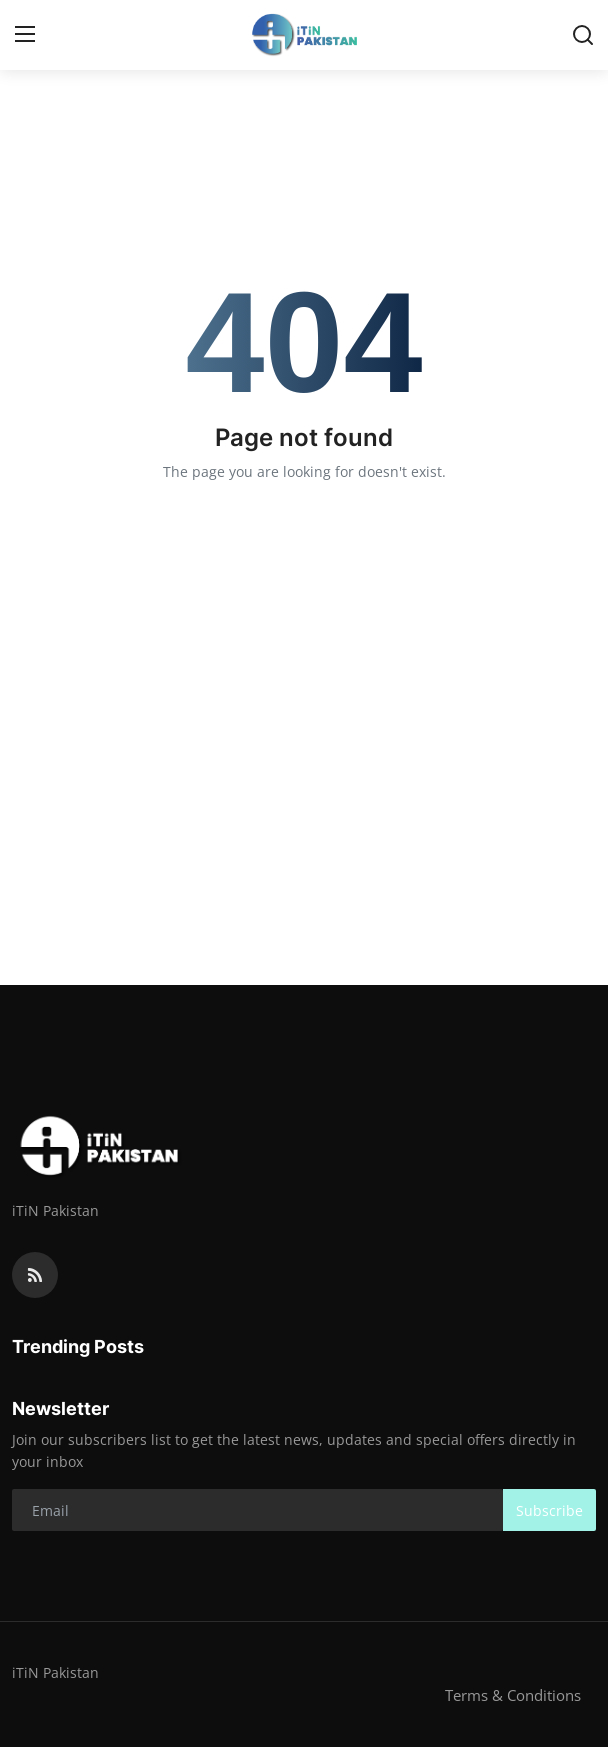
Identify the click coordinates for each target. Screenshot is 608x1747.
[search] (583, 35)
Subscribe (549, 1510)
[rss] (35, 1275)
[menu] (25, 35)
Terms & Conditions (513, 1695)
